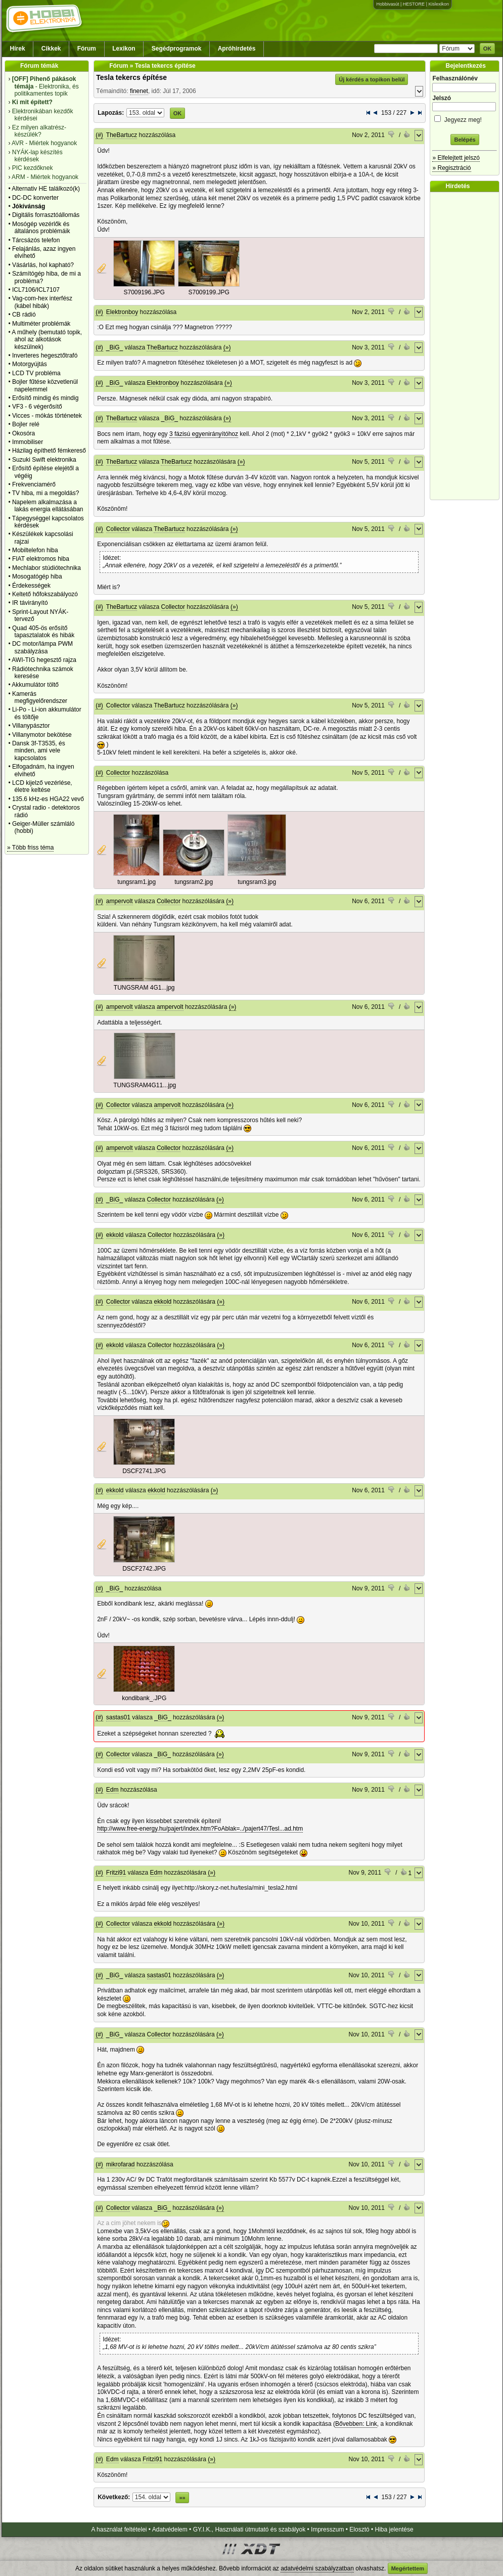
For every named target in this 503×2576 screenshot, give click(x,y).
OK (487, 49)
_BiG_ (114, 347)
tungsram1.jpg (136, 881)
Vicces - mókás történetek (47, 415)
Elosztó (359, 2529)
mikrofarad (120, 2164)
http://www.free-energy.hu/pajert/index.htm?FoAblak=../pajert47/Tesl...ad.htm (200, 1828)
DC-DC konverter (35, 197)
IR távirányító (30, 602)
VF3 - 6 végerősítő (37, 406)
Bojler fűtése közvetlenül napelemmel (45, 385)
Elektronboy (122, 312)
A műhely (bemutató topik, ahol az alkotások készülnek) (47, 339)
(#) (99, 135)
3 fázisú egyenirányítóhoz (203, 433)
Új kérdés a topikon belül (371, 79)
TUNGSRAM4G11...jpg (144, 1085)
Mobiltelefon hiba (35, 550)
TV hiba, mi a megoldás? (45, 493)
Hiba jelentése (394, 2529)
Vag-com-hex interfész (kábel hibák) (42, 302)
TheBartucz (121, 135)
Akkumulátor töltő (35, 684)
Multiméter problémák (41, 323)
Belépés (464, 140)
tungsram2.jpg (193, 881)
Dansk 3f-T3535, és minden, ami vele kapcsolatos (38, 751)
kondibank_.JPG (144, 1698)
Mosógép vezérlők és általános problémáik (41, 227)
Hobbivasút (387, 4)
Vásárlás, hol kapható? (43, 265)
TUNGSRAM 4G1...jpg (144, 987)
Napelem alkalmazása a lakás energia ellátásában (47, 506)
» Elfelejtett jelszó (455, 157)
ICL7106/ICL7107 (36, 289)
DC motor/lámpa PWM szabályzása (42, 647)
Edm (112, 1789)
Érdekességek (31, 585)
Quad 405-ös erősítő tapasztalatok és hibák (43, 632)
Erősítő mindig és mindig (45, 398)
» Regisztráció (451, 167)
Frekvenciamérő (34, 484)
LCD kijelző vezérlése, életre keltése (42, 786)
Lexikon (123, 48)
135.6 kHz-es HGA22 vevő (48, 799)
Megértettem (407, 2568)
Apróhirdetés (237, 48)
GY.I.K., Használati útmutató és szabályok (249, 2529)
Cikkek (51, 48)
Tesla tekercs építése (131, 77)
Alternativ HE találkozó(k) (46, 188)
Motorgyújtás (29, 364)
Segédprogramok (177, 48)
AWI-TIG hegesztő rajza (44, 659)
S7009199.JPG (208, 292)
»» (182, 2498)
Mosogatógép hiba (37, 576)
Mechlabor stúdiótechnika (46, 567)
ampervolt (119, 901)
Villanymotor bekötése (42, 734)
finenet (139, 91)
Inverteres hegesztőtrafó (44, 355)
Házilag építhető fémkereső (49, 450)
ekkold (115, 1234)
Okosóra (23, 433)
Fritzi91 (116, 1872)
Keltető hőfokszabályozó (45, 594)
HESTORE (414, 4)
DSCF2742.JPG (144, 1568)
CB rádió (24, 314)
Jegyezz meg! (464, 118)
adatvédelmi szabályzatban (317, 2568)
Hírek (17, 48)
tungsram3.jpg (257, 881)
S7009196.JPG (143, 292)
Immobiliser (27, 442)
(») (227, 347)
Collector (118, 528)
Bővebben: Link (356, 2423)
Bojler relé (25, 424)
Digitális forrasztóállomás (45, 214)
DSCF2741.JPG (144, 1471)
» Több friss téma (30, 847)
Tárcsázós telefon (36, 240)
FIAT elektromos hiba (40, 558)
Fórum (86, 48)
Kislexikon (438, 4)
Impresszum (327, 2529)
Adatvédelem (170, 2529)
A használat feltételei (119, 2529)
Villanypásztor (31, 725)
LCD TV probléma (36, 373)
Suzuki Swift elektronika (44, 459)
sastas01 (118, 1717)
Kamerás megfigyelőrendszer (39, 697)
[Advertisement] (467, 346)
